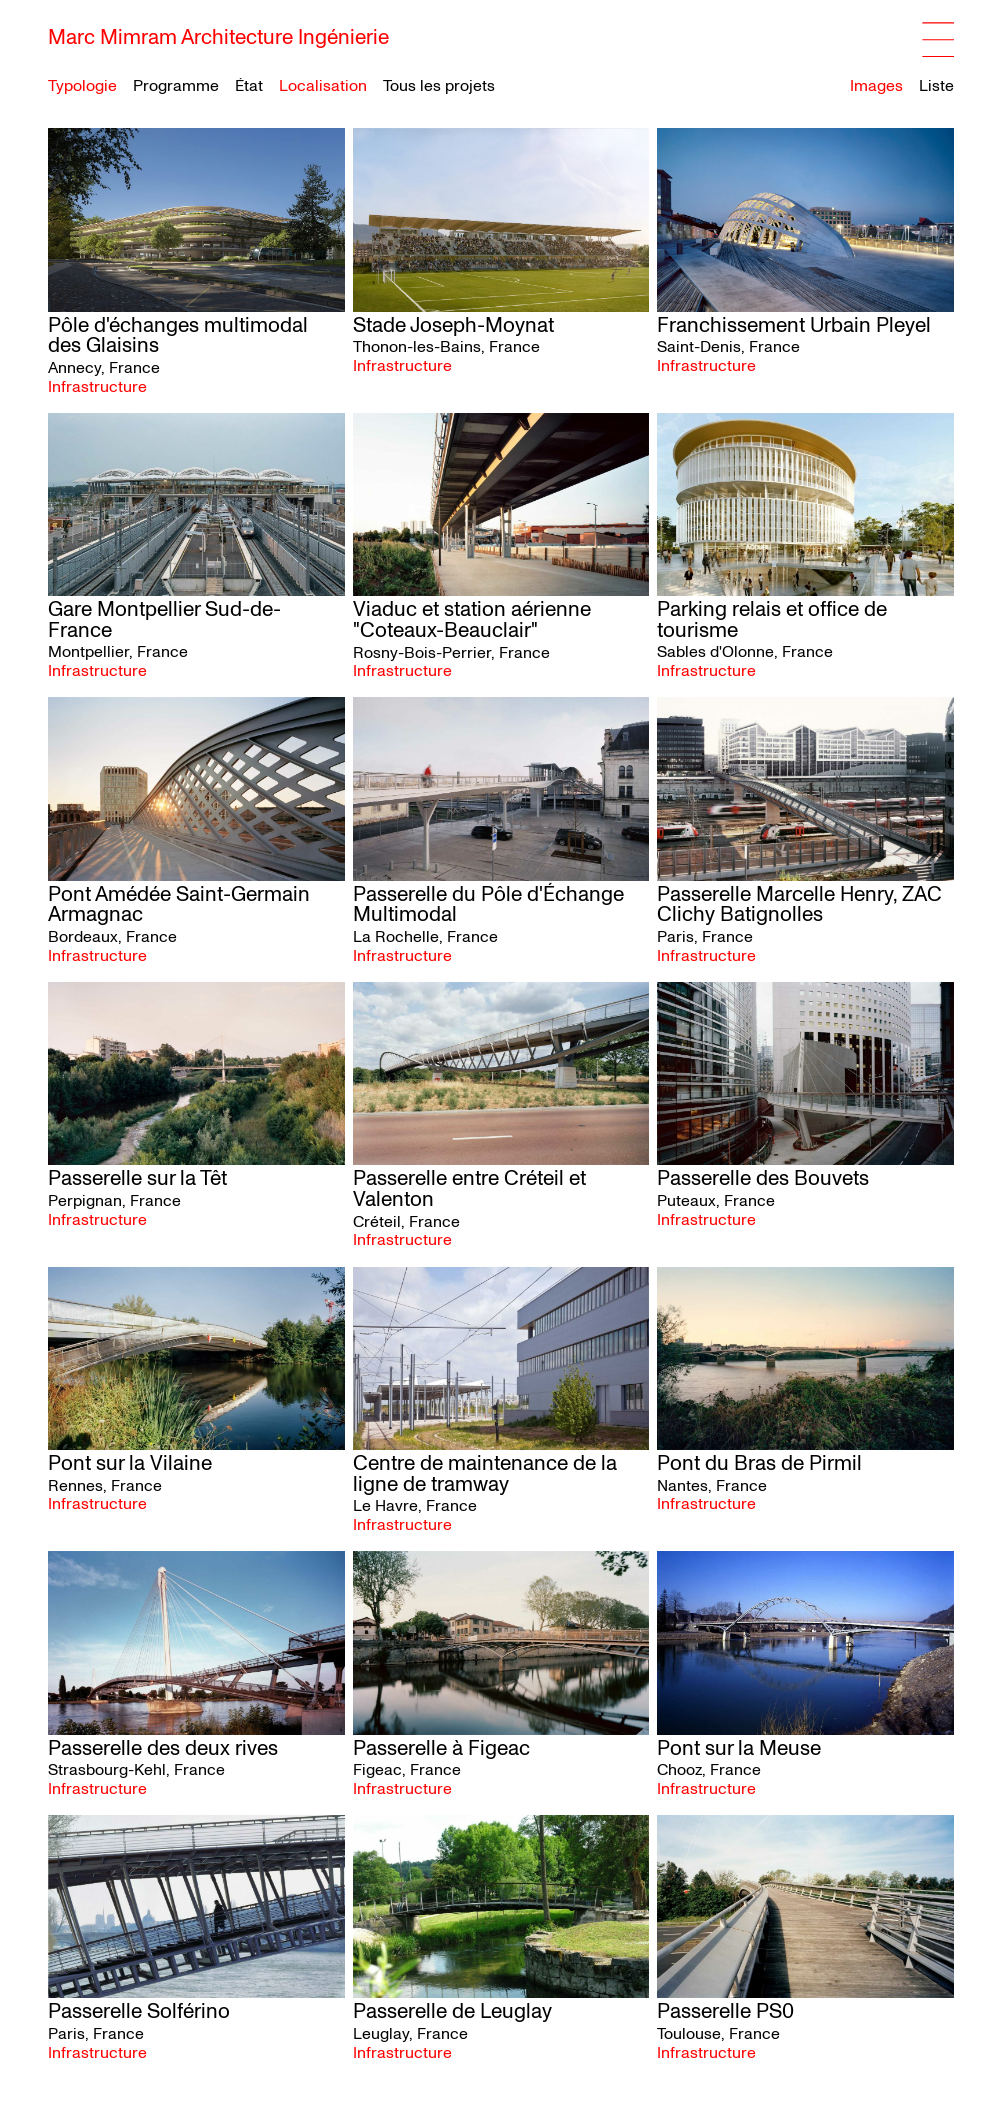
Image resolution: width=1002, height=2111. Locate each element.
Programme (176, 86)
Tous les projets (439, 86)
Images (876, 86)
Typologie (82, 86)
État (249, 86)
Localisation (323, 86)
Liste (936, 86)
